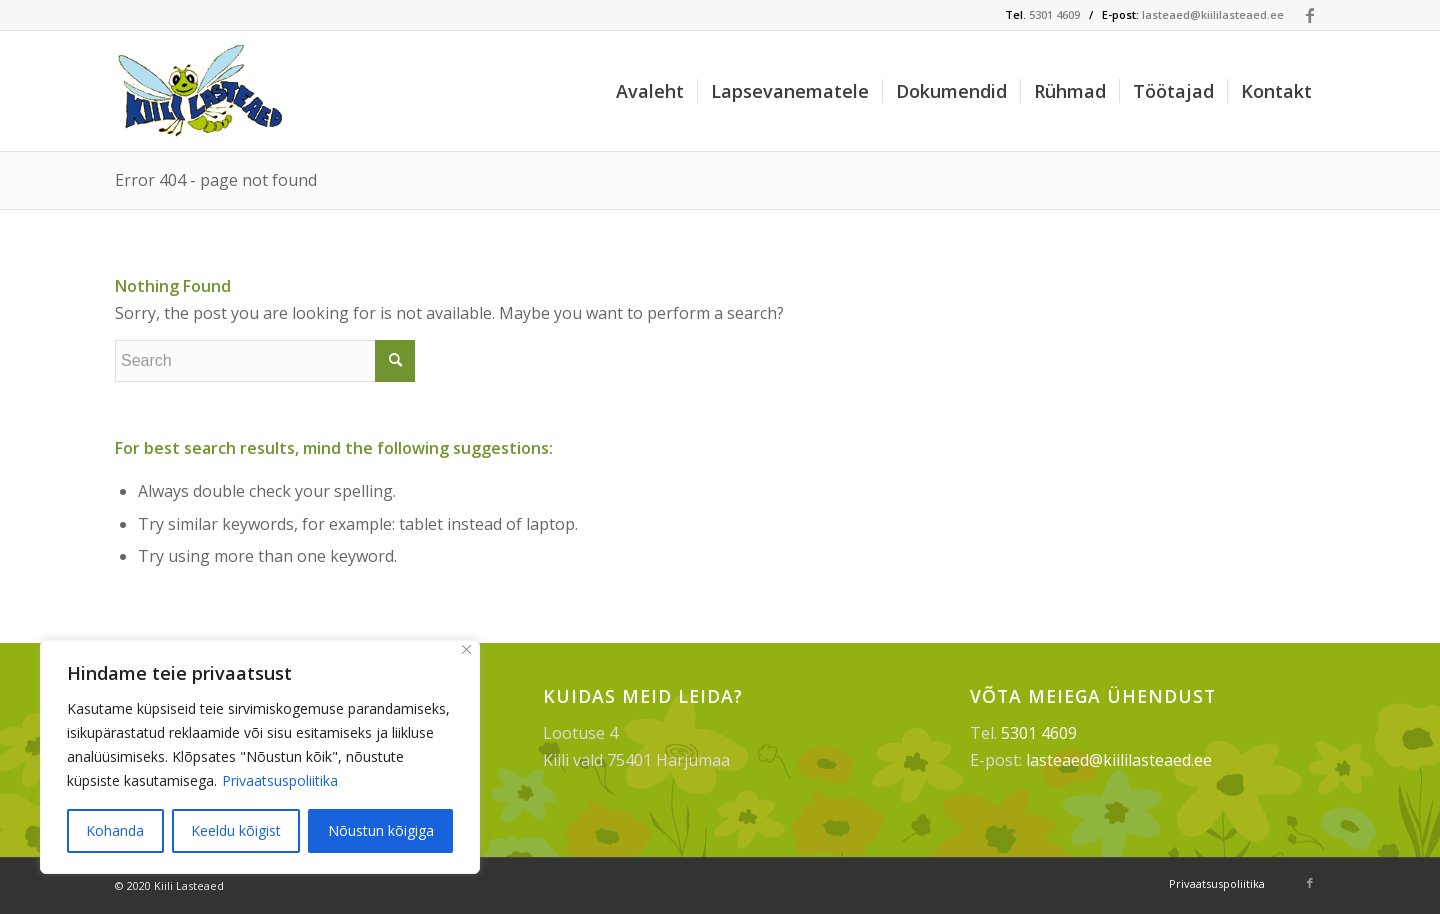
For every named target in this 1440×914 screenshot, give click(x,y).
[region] (260, 757)
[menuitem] (650, 91)
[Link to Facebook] (1310, 15)
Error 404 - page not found (216, 180)
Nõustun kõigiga (381, 830)
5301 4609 (1054, 14)
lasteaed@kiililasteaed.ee (1213, 14)
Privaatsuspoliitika (280, 780)
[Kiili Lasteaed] (202, 91)
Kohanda (115, 830)
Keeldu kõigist (236, 830)
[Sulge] (466, 649)
